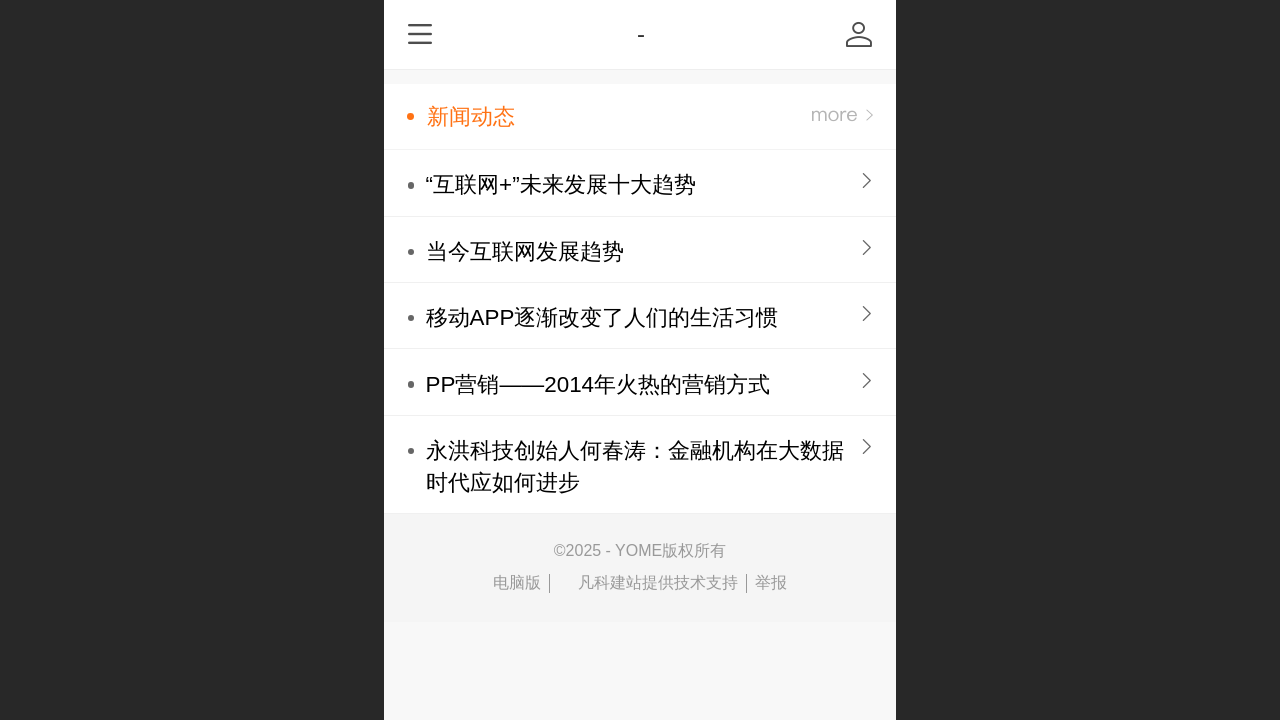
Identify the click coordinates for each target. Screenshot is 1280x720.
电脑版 (517, 582)
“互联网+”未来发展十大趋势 (561, 184)
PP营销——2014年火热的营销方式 (598, 384)
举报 (771, 582)
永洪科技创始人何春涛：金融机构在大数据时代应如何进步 (635, 466)
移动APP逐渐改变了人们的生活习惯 (602, 317)
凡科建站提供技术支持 (648, 583)
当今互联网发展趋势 (525, 251)
